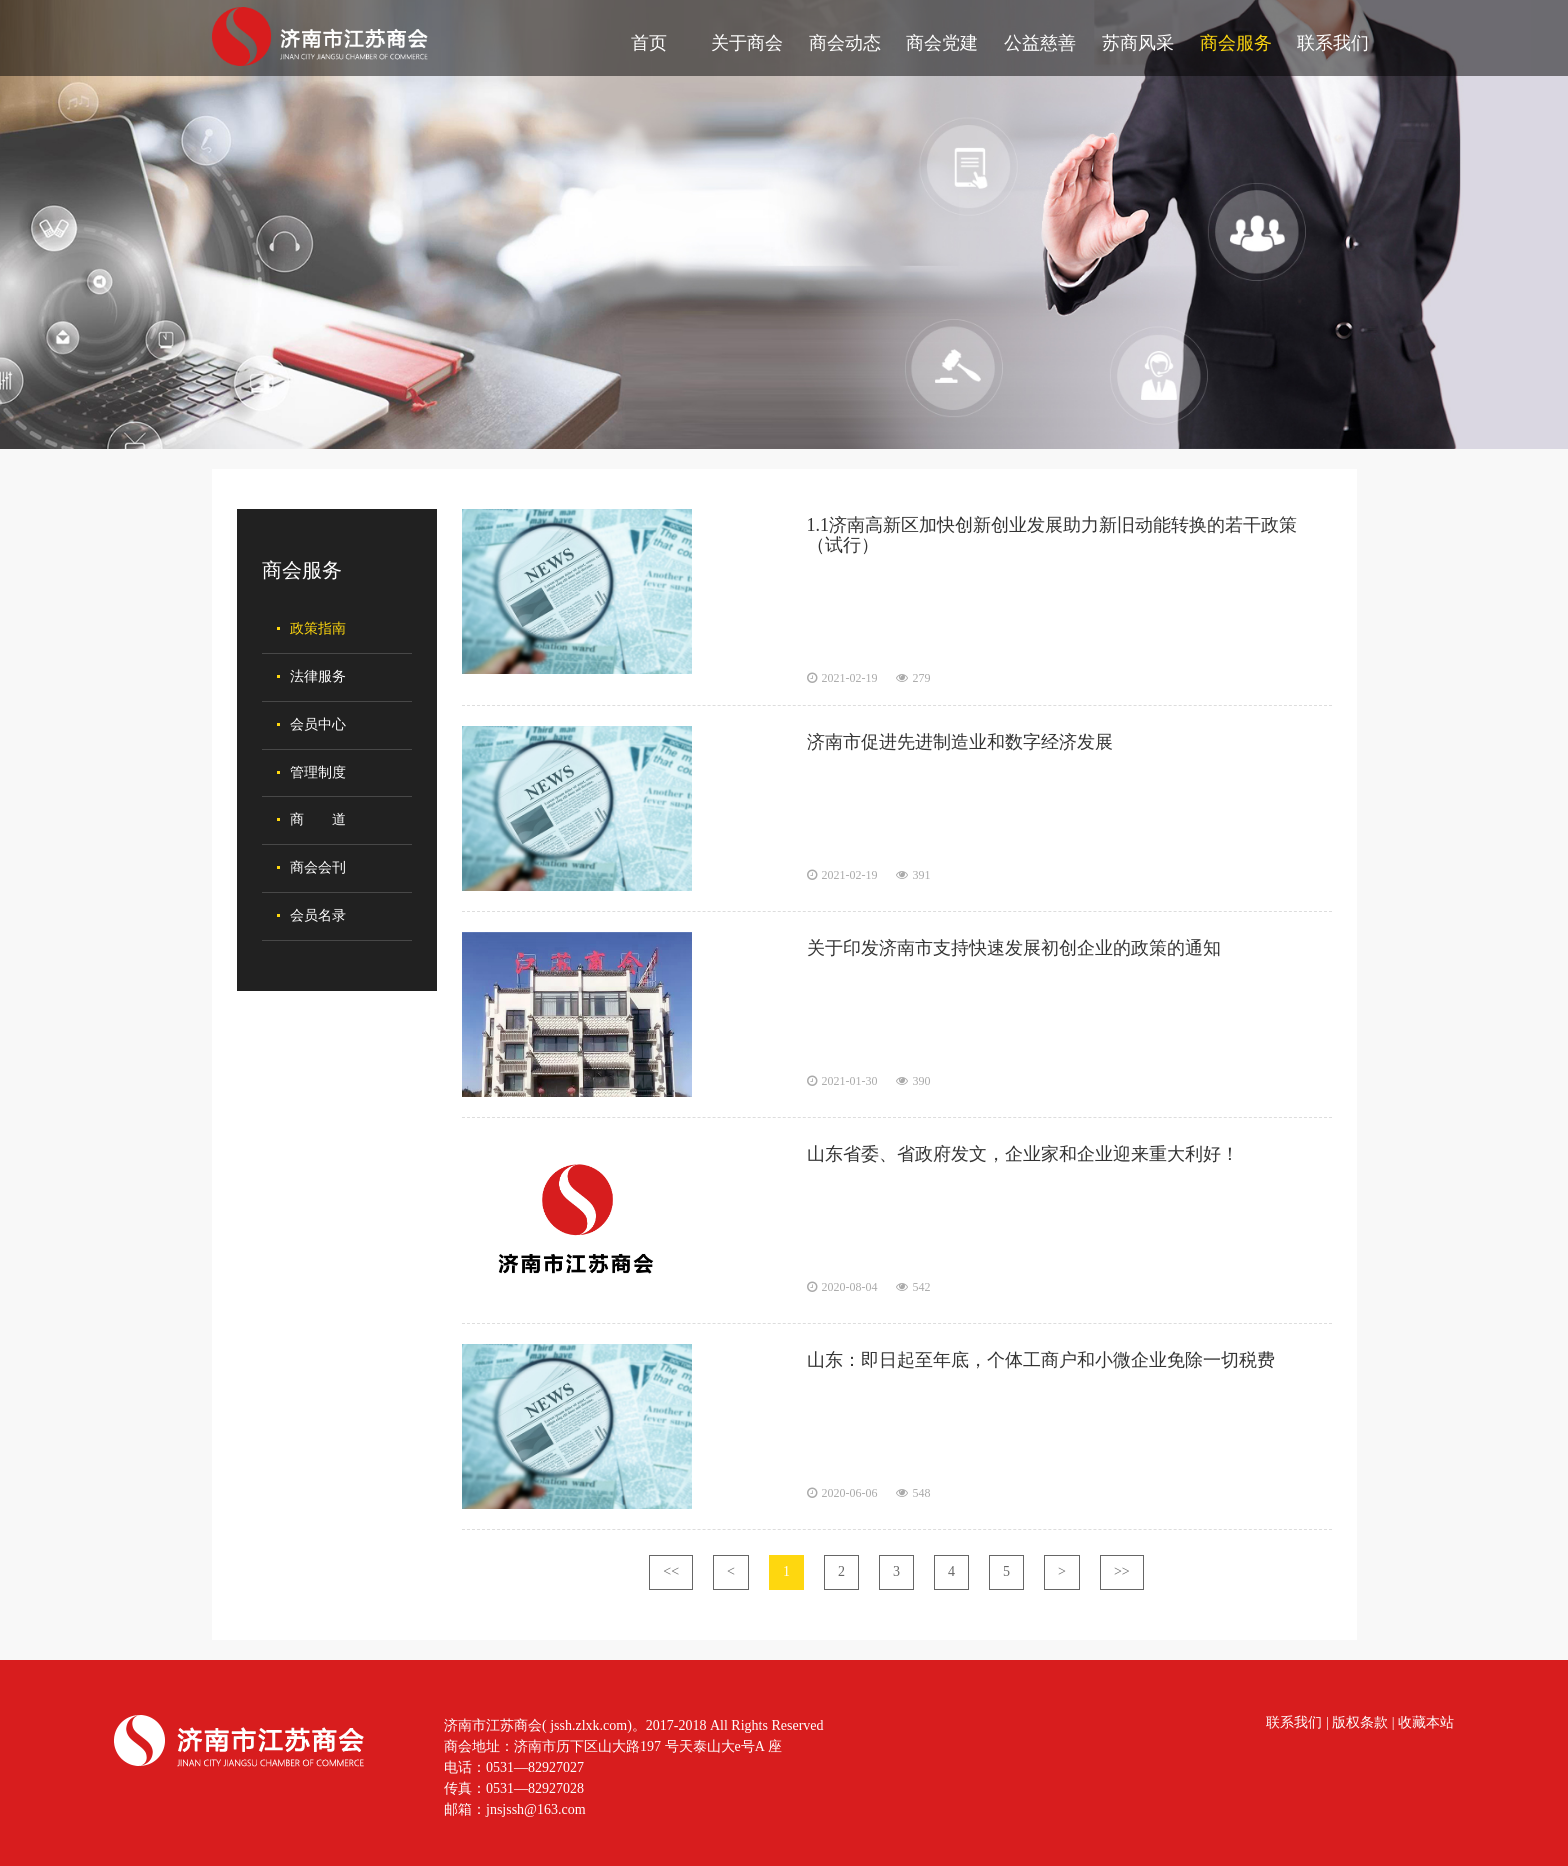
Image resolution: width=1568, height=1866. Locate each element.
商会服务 (1236, 43)
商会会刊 (318, 867)
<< (671, 1571)
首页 (649, 43)
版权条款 (1360, 1722)
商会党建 (942, 43)
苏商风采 (1138, 43)
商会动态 (845, 43)
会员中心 (318, 724)
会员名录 (318, 915)
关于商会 (747, 43)
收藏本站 (1426, 1722)
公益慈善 (1040, 43)
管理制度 (318, 772)
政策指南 (318, 628)
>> (1122, 1571)
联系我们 (1333, 43)
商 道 (318, 819)
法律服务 (318, 676)
